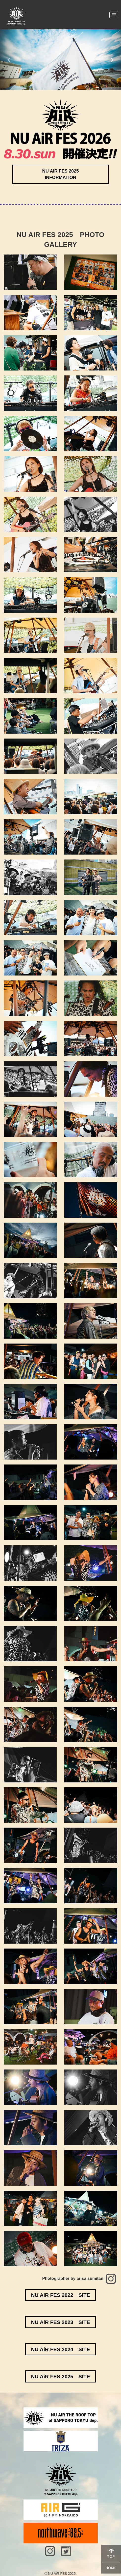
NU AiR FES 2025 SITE (60, 2376)
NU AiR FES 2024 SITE (60, 2349)
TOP (111, 2554)
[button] (9, 59)
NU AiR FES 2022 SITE (60, 2295)
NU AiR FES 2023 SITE (60, 2322)
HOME (111, 2568)
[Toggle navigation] (113, 15)
